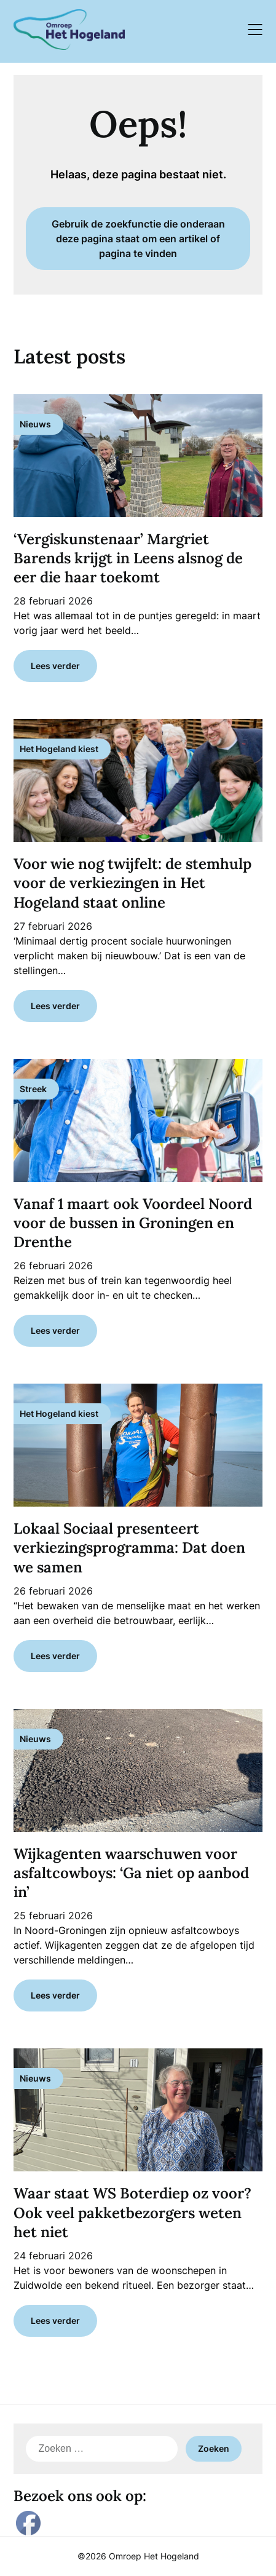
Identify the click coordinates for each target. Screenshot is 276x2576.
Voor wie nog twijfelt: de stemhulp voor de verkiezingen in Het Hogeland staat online (132, 882)
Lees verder (55, 665)
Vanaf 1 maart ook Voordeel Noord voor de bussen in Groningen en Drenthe (133, 1222)
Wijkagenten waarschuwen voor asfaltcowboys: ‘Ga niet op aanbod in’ (131, 1872)
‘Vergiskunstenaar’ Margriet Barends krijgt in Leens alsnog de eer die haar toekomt (128, 558)
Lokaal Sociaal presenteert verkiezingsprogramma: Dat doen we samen (129, 1547)
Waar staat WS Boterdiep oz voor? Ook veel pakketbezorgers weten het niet (132, 2212)
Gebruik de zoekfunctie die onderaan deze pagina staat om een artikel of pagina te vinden (138, 239)
